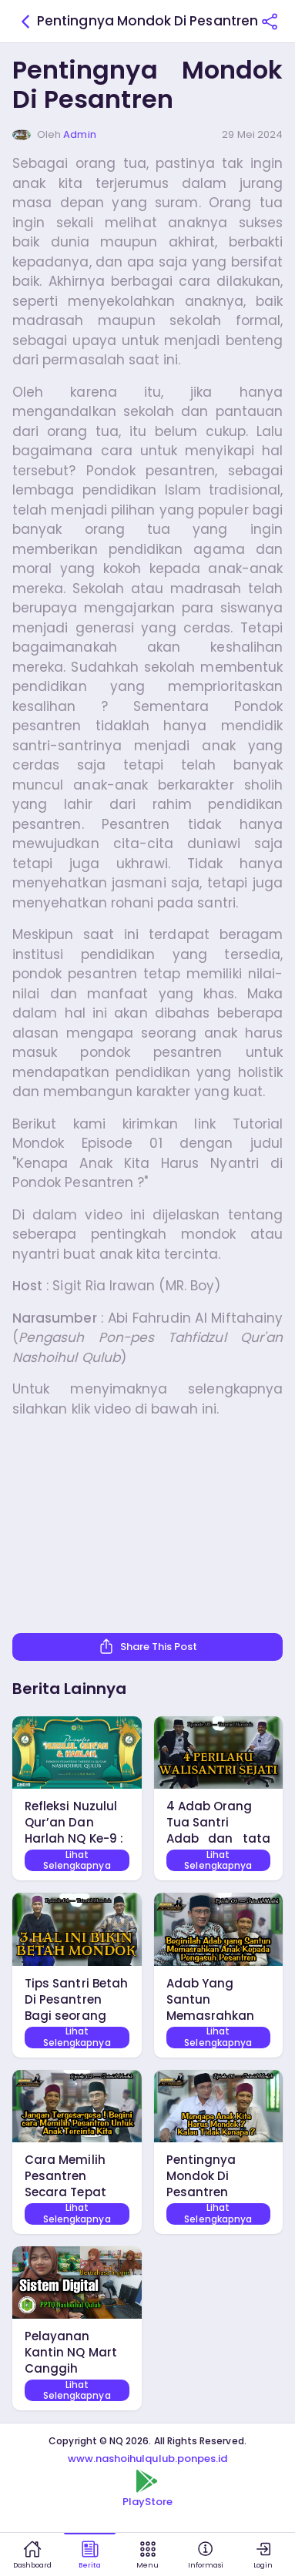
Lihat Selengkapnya (77, 1860)
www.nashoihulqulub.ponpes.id (148, 2458)
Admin (79, 134)
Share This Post (148, 1646)
